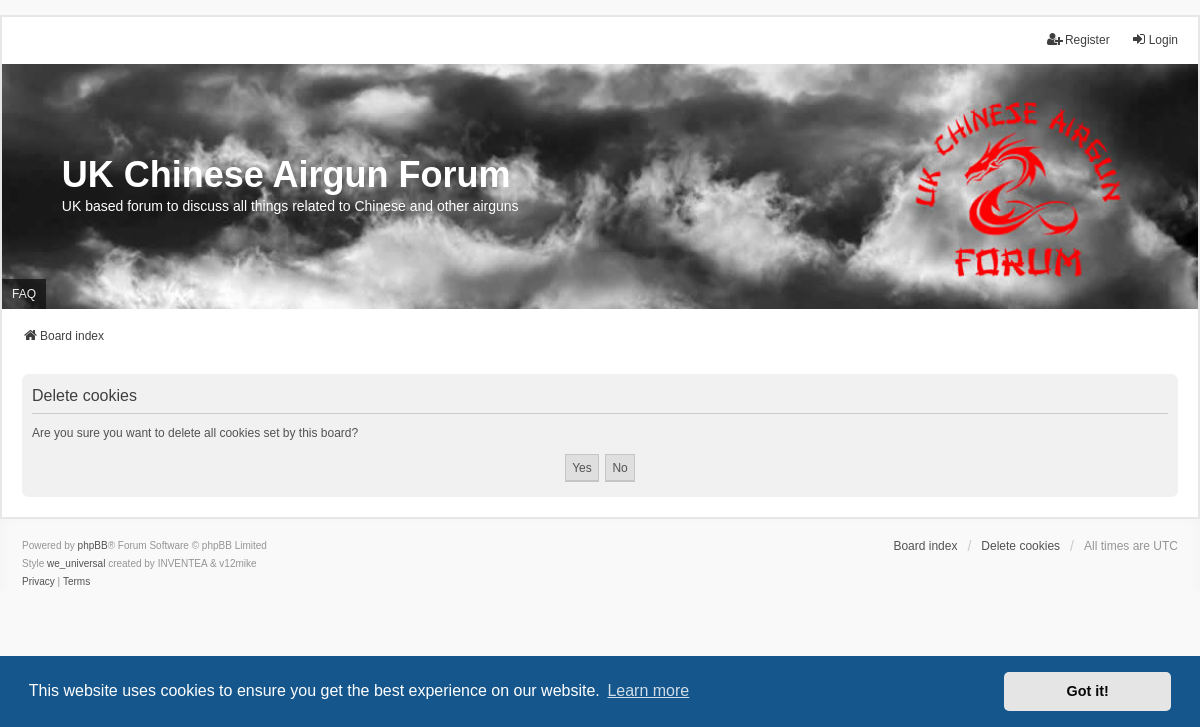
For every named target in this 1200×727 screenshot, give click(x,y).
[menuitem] (38, 582)
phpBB (93, 545)
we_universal (76, 563)
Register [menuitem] (1078, 39)
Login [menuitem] (1154, 39)
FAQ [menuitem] (24, 294)
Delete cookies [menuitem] (1020, 546)
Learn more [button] (648, 690)
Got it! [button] (1088, 691)
